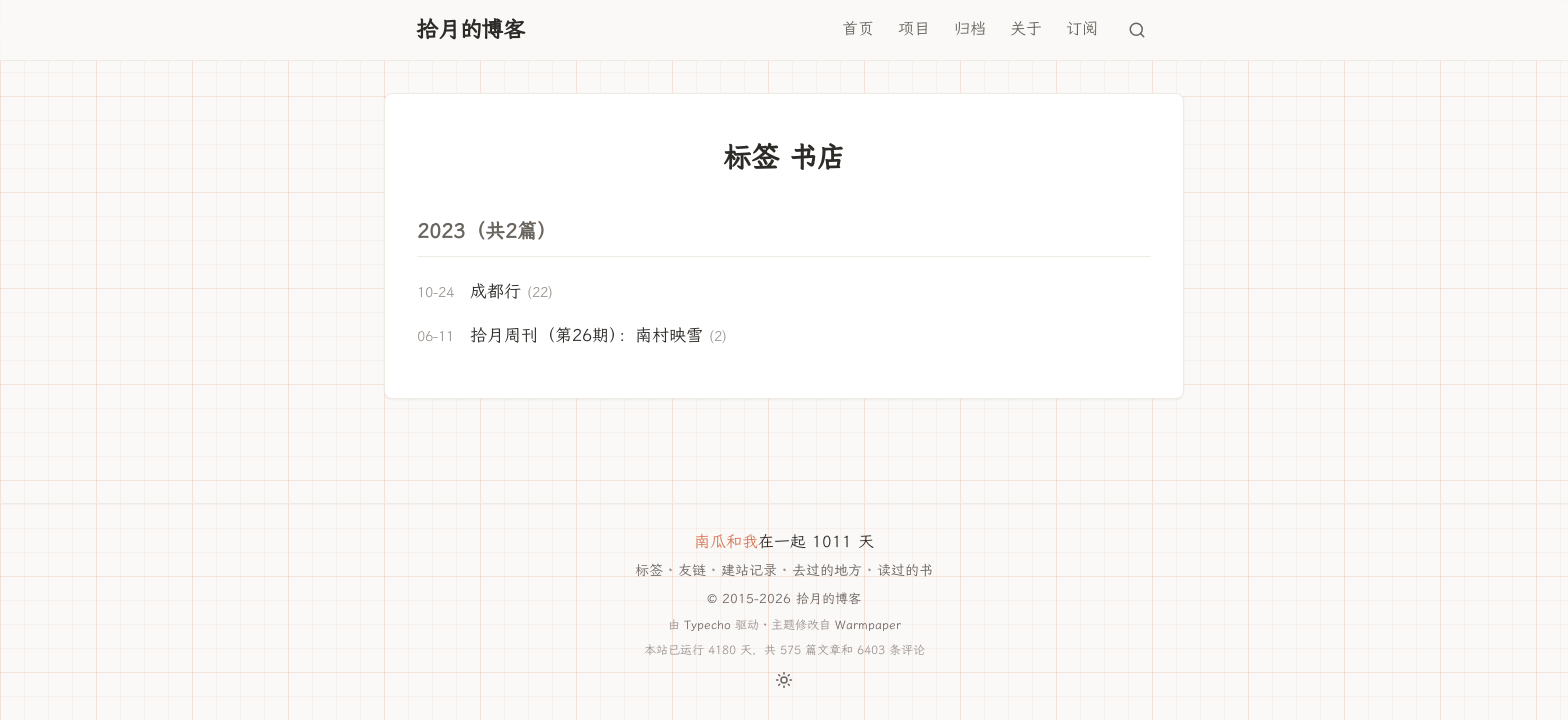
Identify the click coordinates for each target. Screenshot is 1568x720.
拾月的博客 (470, 29)
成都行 (495, 291)
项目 (914, 28)
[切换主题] (784, 680)
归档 (970, 28)
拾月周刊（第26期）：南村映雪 (586, 335)
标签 (649, 570)
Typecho (707, 624)
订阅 (1082, 28)
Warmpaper (868, 624)
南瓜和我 (726, 541)
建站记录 (749, 570)
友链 (692, 570)
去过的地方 (827, 570)
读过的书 (905, 570)
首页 (858, 28)
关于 (1026, 28)
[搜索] (1137, 30)
